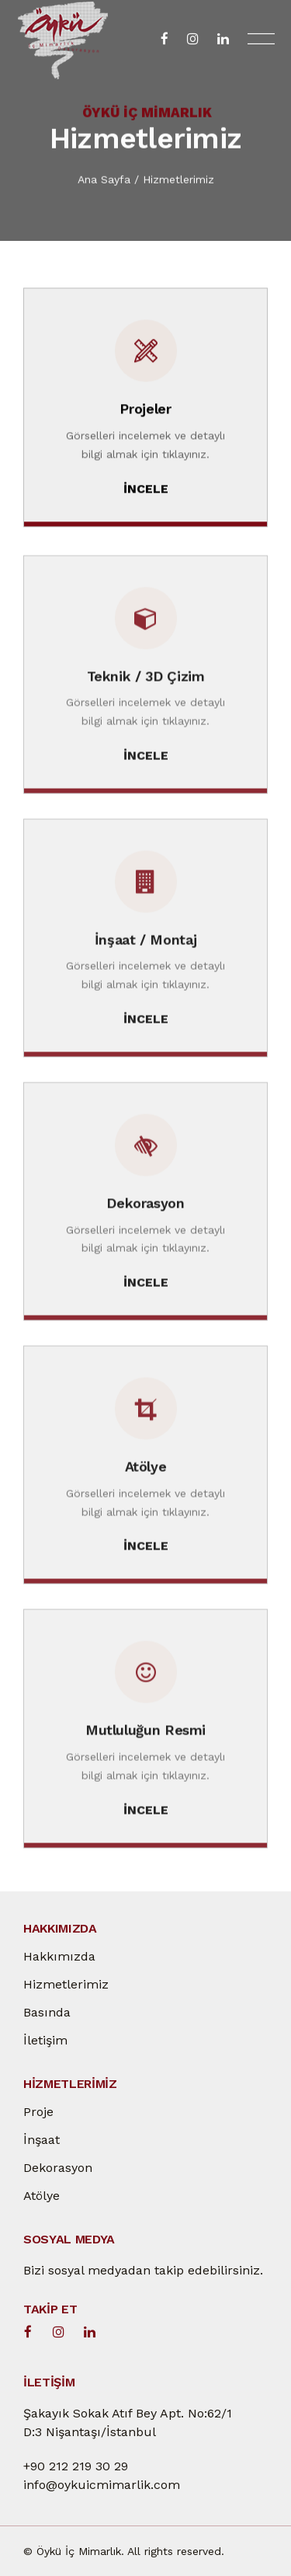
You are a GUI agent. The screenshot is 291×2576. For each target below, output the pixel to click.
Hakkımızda (59, 1956)
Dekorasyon (57, 2167)
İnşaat (41, 2139)
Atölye (41, 2195)
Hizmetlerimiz (178, 180)
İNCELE (145, 489)
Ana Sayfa (104, 180)
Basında (47, 2012)
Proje (38, 2111)
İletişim (45, 2040)
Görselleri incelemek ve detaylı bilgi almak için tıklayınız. (145, 445)
